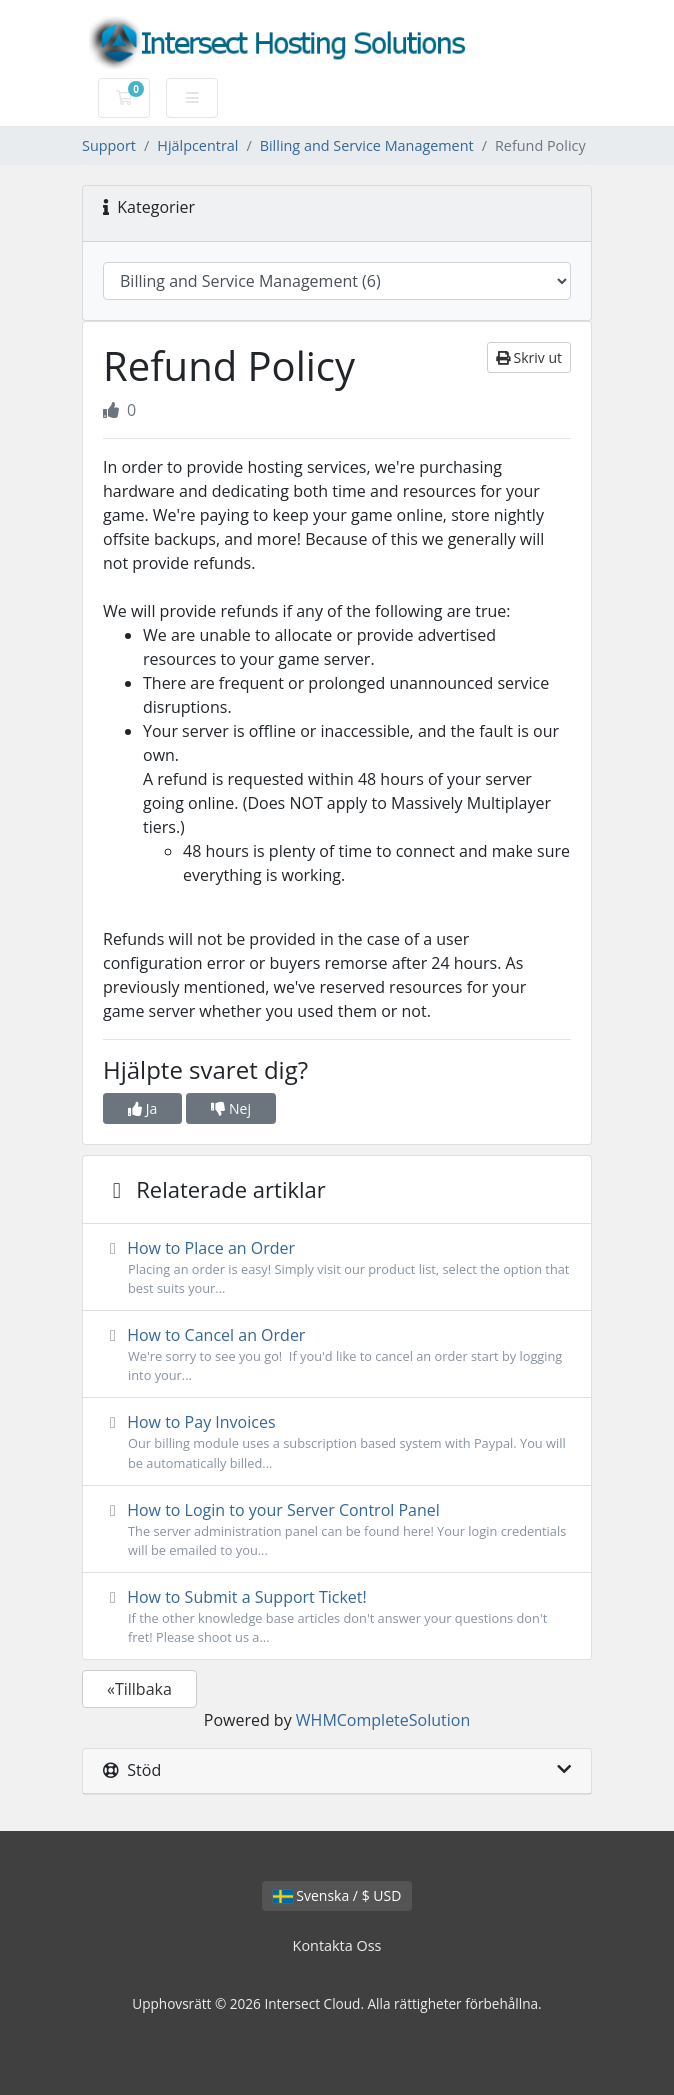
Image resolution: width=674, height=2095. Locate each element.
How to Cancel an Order (337, 1354)
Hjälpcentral (197, 145)
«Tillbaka (139, 1689)
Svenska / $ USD (337, 1895)
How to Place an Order (337, 1267)
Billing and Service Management (367, 145)
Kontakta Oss (337, 1945)
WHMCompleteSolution (383, 1720)
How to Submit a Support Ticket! (337, 1616)
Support (109, 145)
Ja (142, 1108)
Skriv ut (529, 357)
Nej (231, 1108)
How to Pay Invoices (337, 1441)
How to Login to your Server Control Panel (337, 1529)
